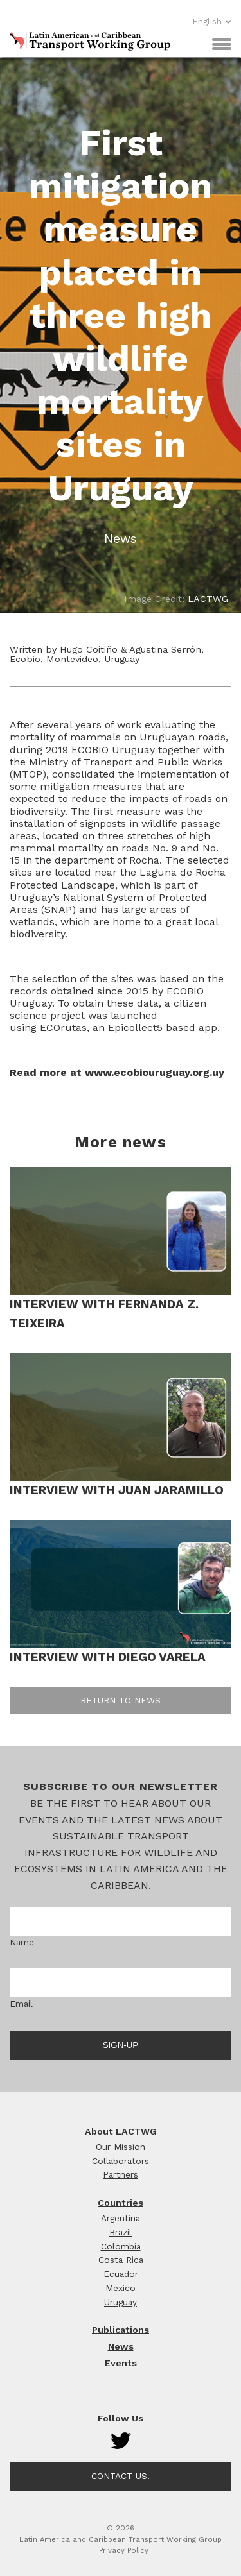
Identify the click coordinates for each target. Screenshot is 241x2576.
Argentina (120, 2218)
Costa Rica (120, 2260)
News (121, 2346)
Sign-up (121, 2045)
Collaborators (120, 2161)
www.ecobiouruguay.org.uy (156, 1072)
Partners (120, 2174)
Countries (120, 2202)
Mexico (120, 2288)
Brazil (120, 2232)
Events (121, 2363)
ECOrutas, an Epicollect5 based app (128, 1027)
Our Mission (120, 2147)
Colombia (121, 2246)
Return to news (120, 1700)
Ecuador (120, 2274)
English (212, 21)
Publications (120, 2329)
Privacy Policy (123, 2550)
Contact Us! (120, 2476)
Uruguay (120, 2302)
